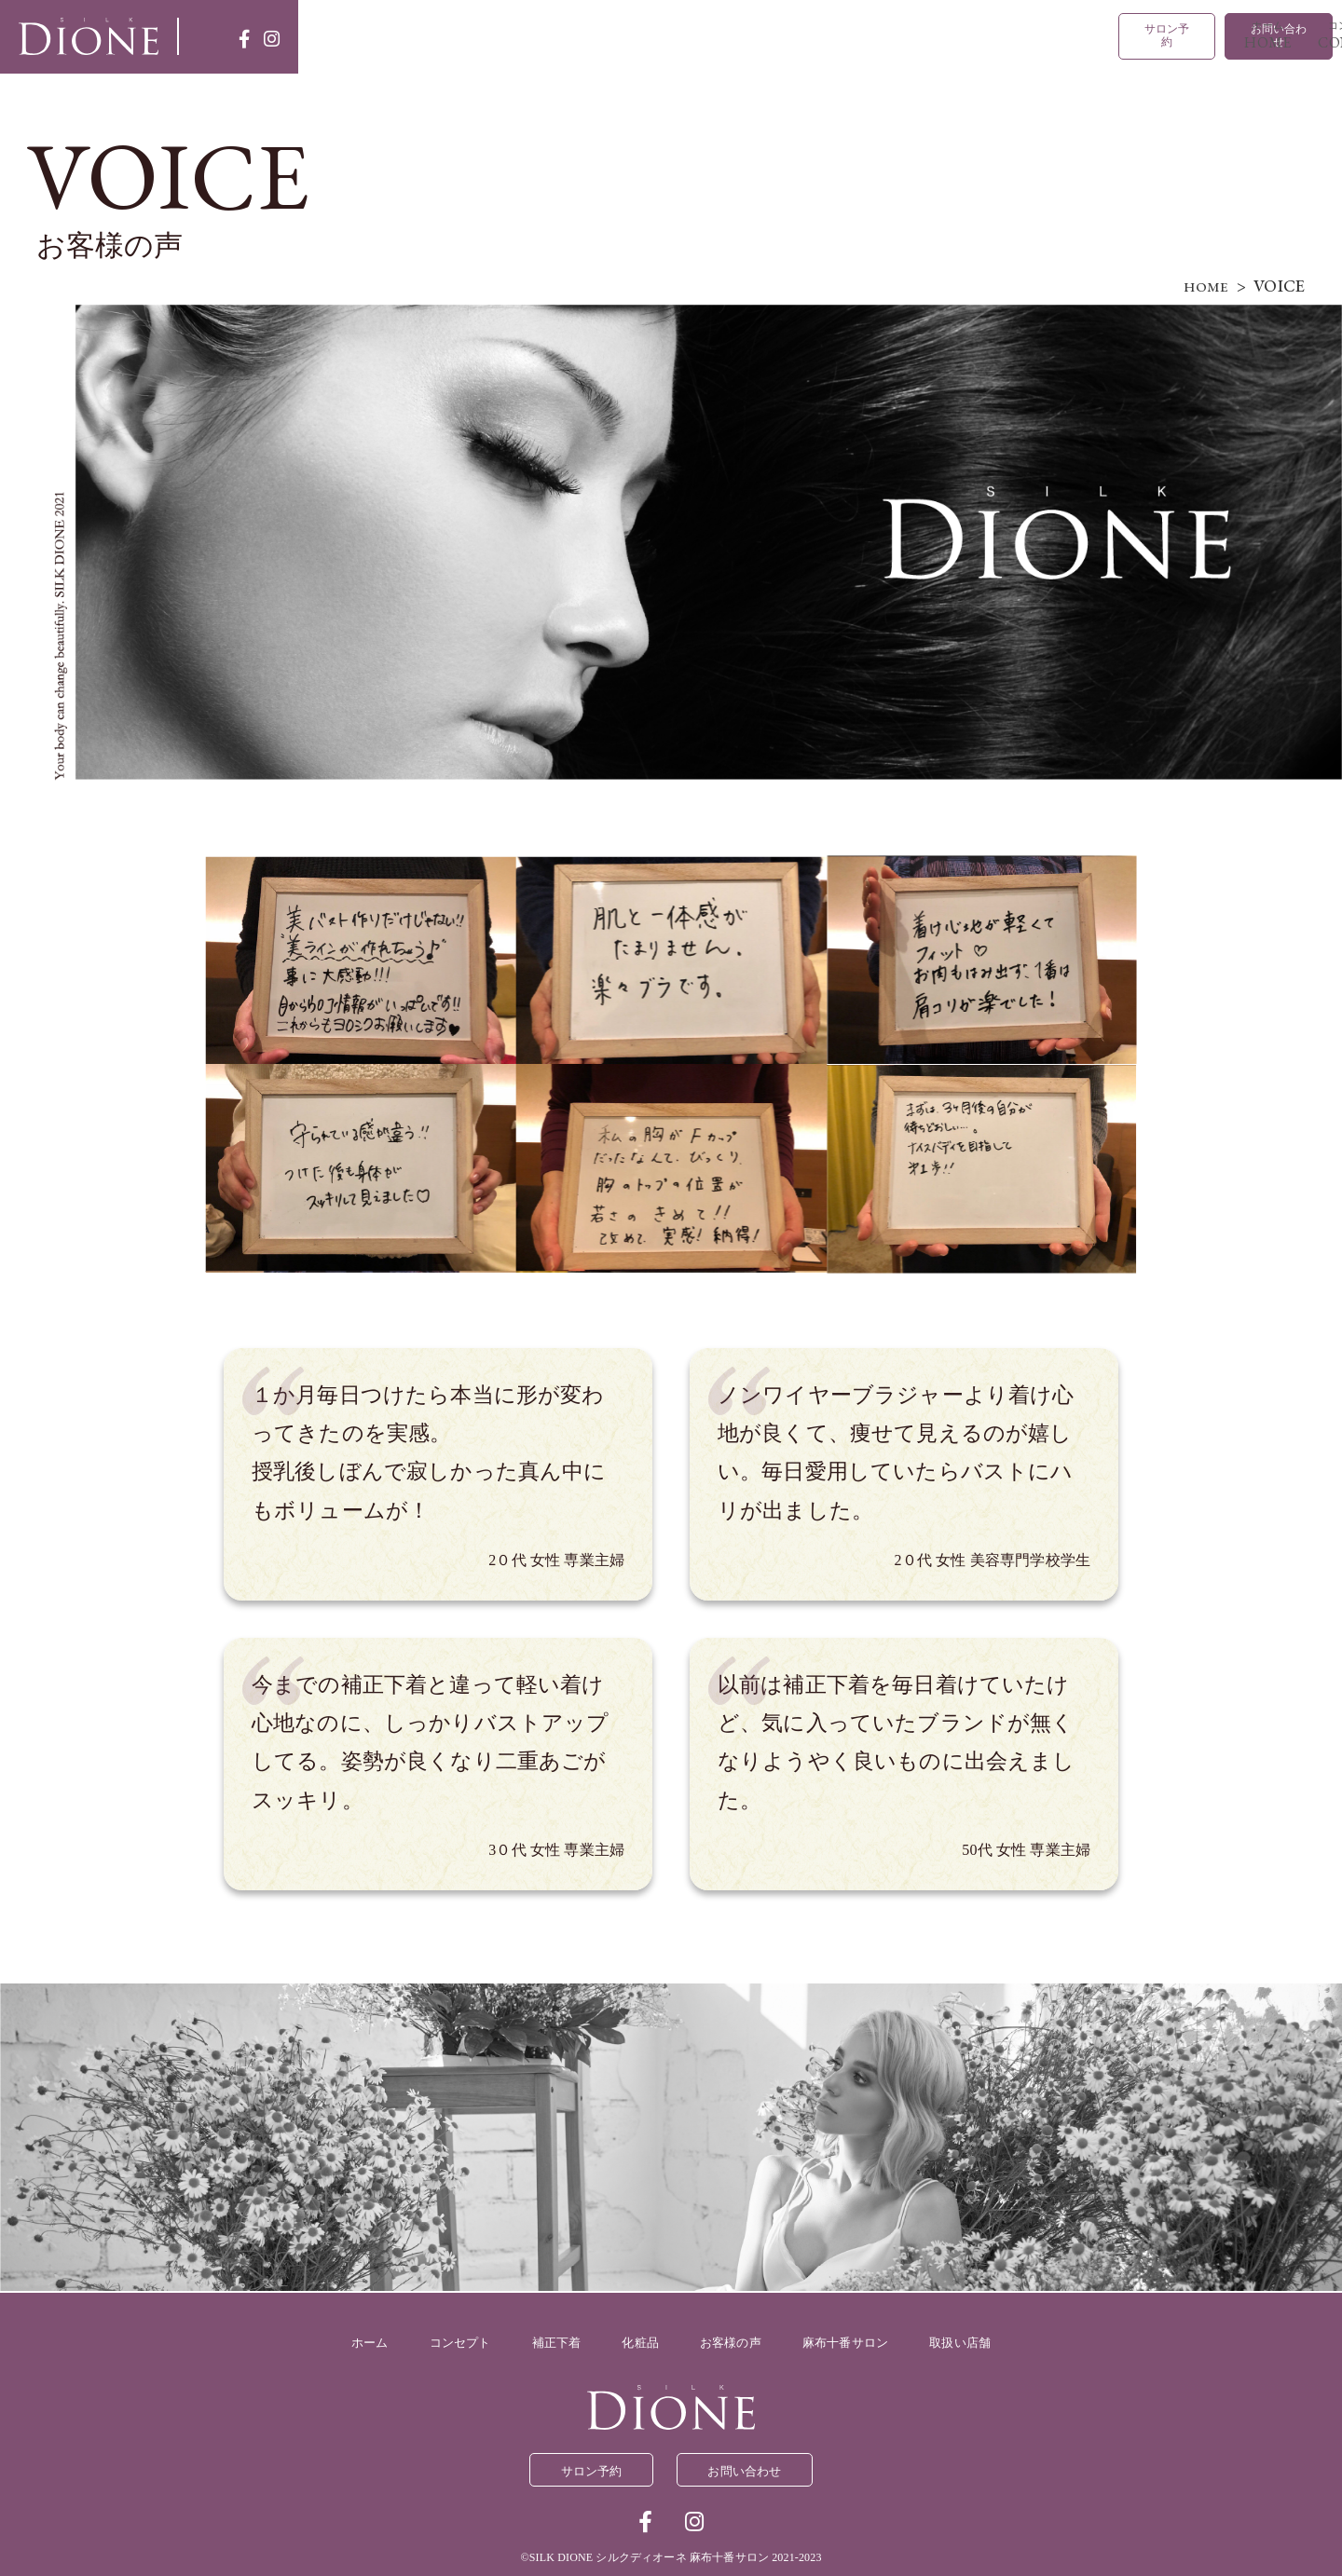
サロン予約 (1138, 35)
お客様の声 (857, 34)
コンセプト (522, 34)
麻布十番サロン (945, 34)
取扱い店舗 (1034, 34)
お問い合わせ (1268, 35)
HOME (1201, 283)
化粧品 (760, 34)
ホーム (431, 34)
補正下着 (638, 34)
